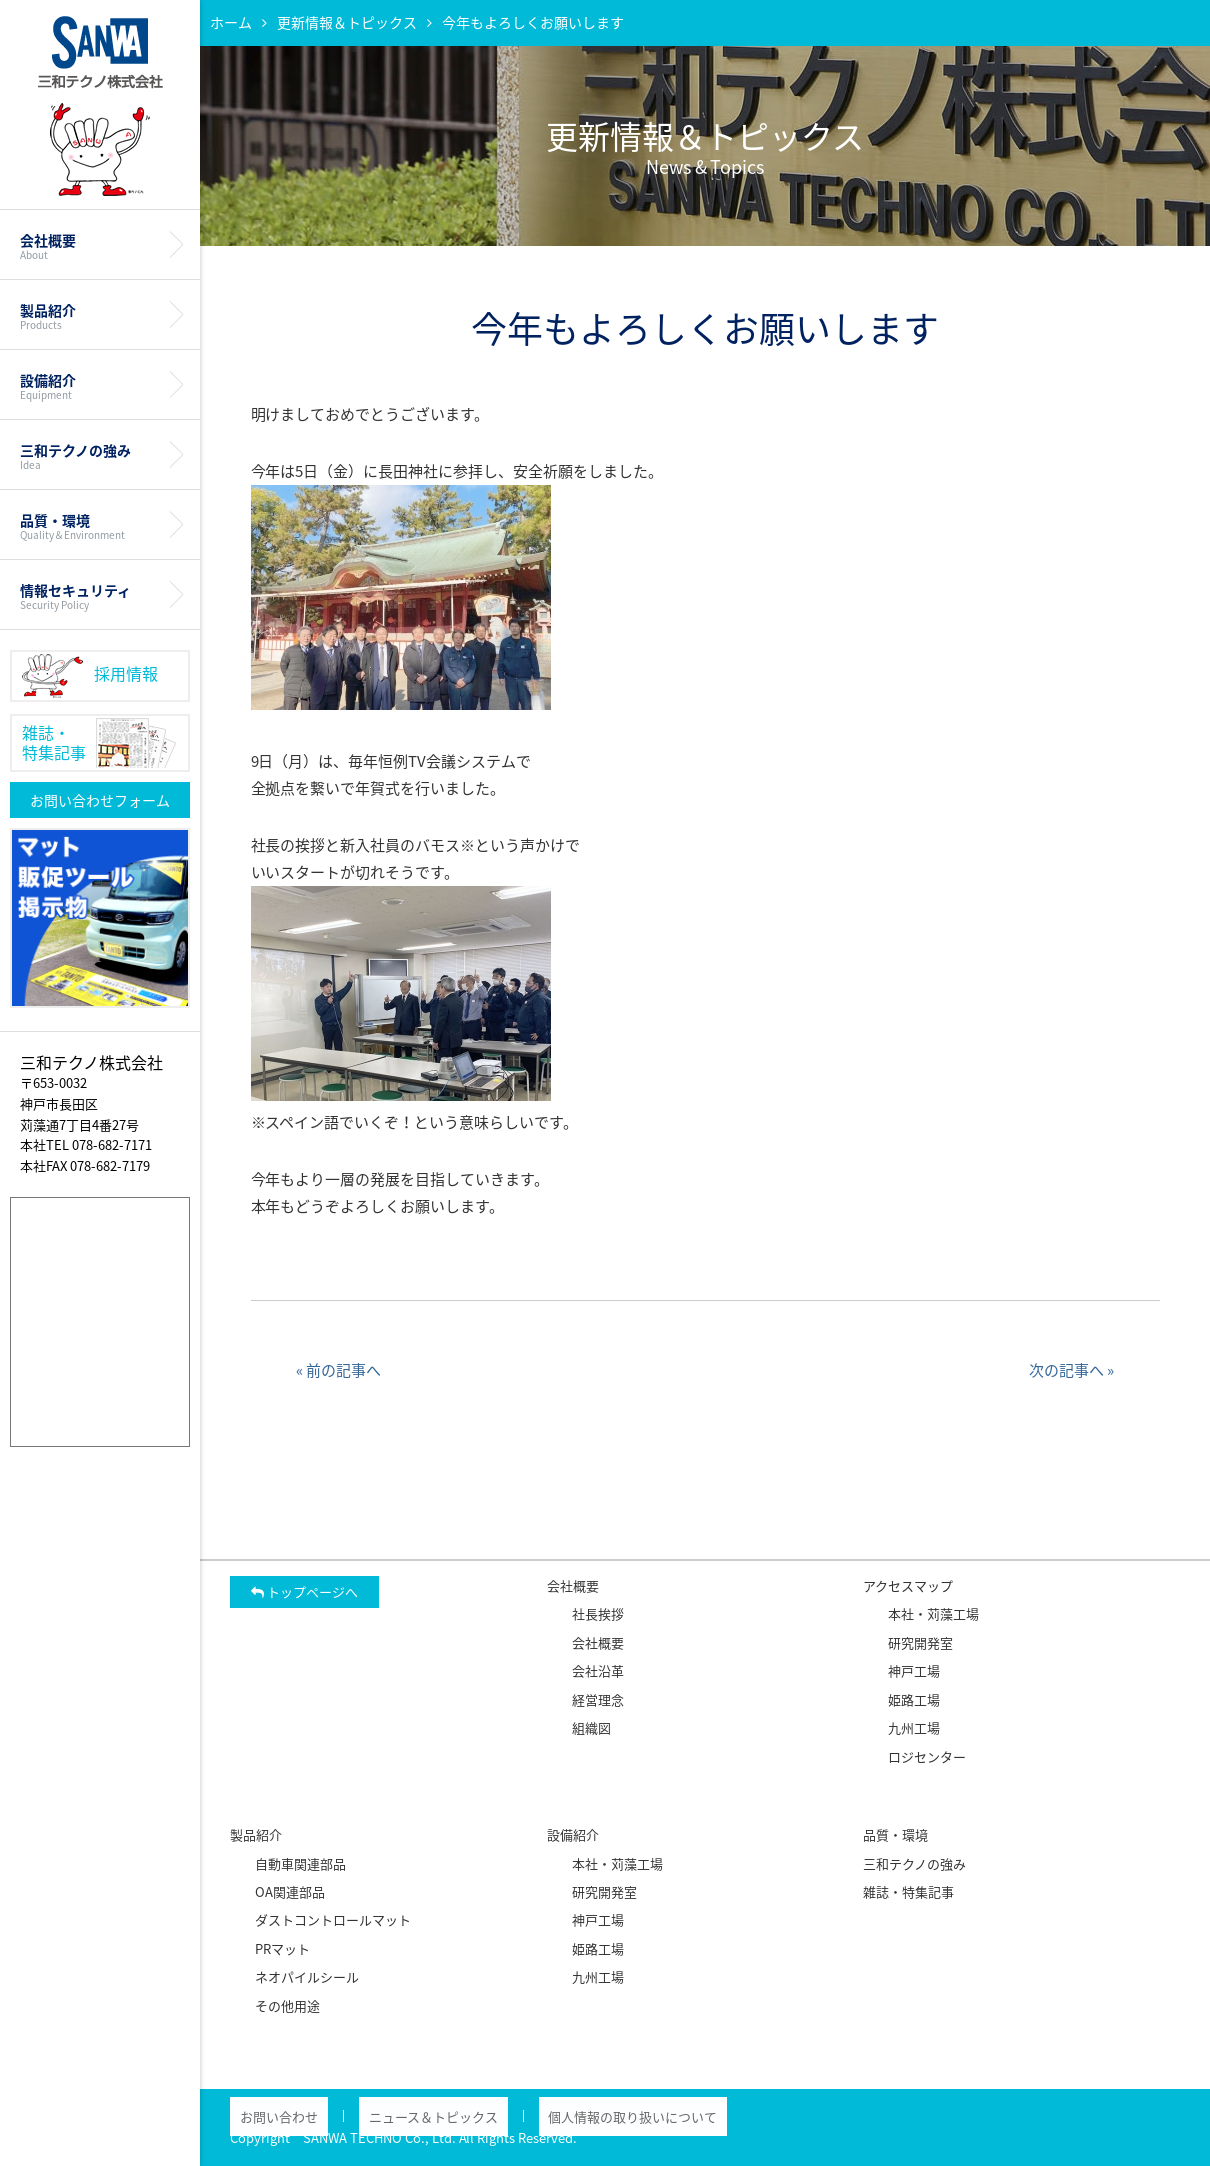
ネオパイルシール (307, 1976)
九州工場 (914, 1727)
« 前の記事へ (338, 1370)
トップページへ (304, 1591)
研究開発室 (920, 1642)
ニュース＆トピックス (403, 2116)
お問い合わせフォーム (100, 794)
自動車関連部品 (300, 1863)
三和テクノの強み (100, 450)
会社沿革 (598, 1670)
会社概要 (100, 240)
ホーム (231, 22)
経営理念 (598, 1699)
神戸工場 (914, 1670)
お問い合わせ (269, 2116)
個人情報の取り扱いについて (583, 2116)
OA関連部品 (290, 1891)
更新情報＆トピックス (347, 22)
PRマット (282, 1948)
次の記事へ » (1071, 1370)
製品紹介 (100, 310)
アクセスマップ (908, 1585)
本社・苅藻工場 (933, 1613)
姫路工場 (914, 1699)
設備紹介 (100, 380)
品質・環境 (100, 520)
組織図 (591, 1727)
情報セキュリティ (100, 590)
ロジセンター (927, 1756)
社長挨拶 (598, 1613)
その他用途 (287, 2005)
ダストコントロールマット (333, 1919)
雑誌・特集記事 (908, 1891)
